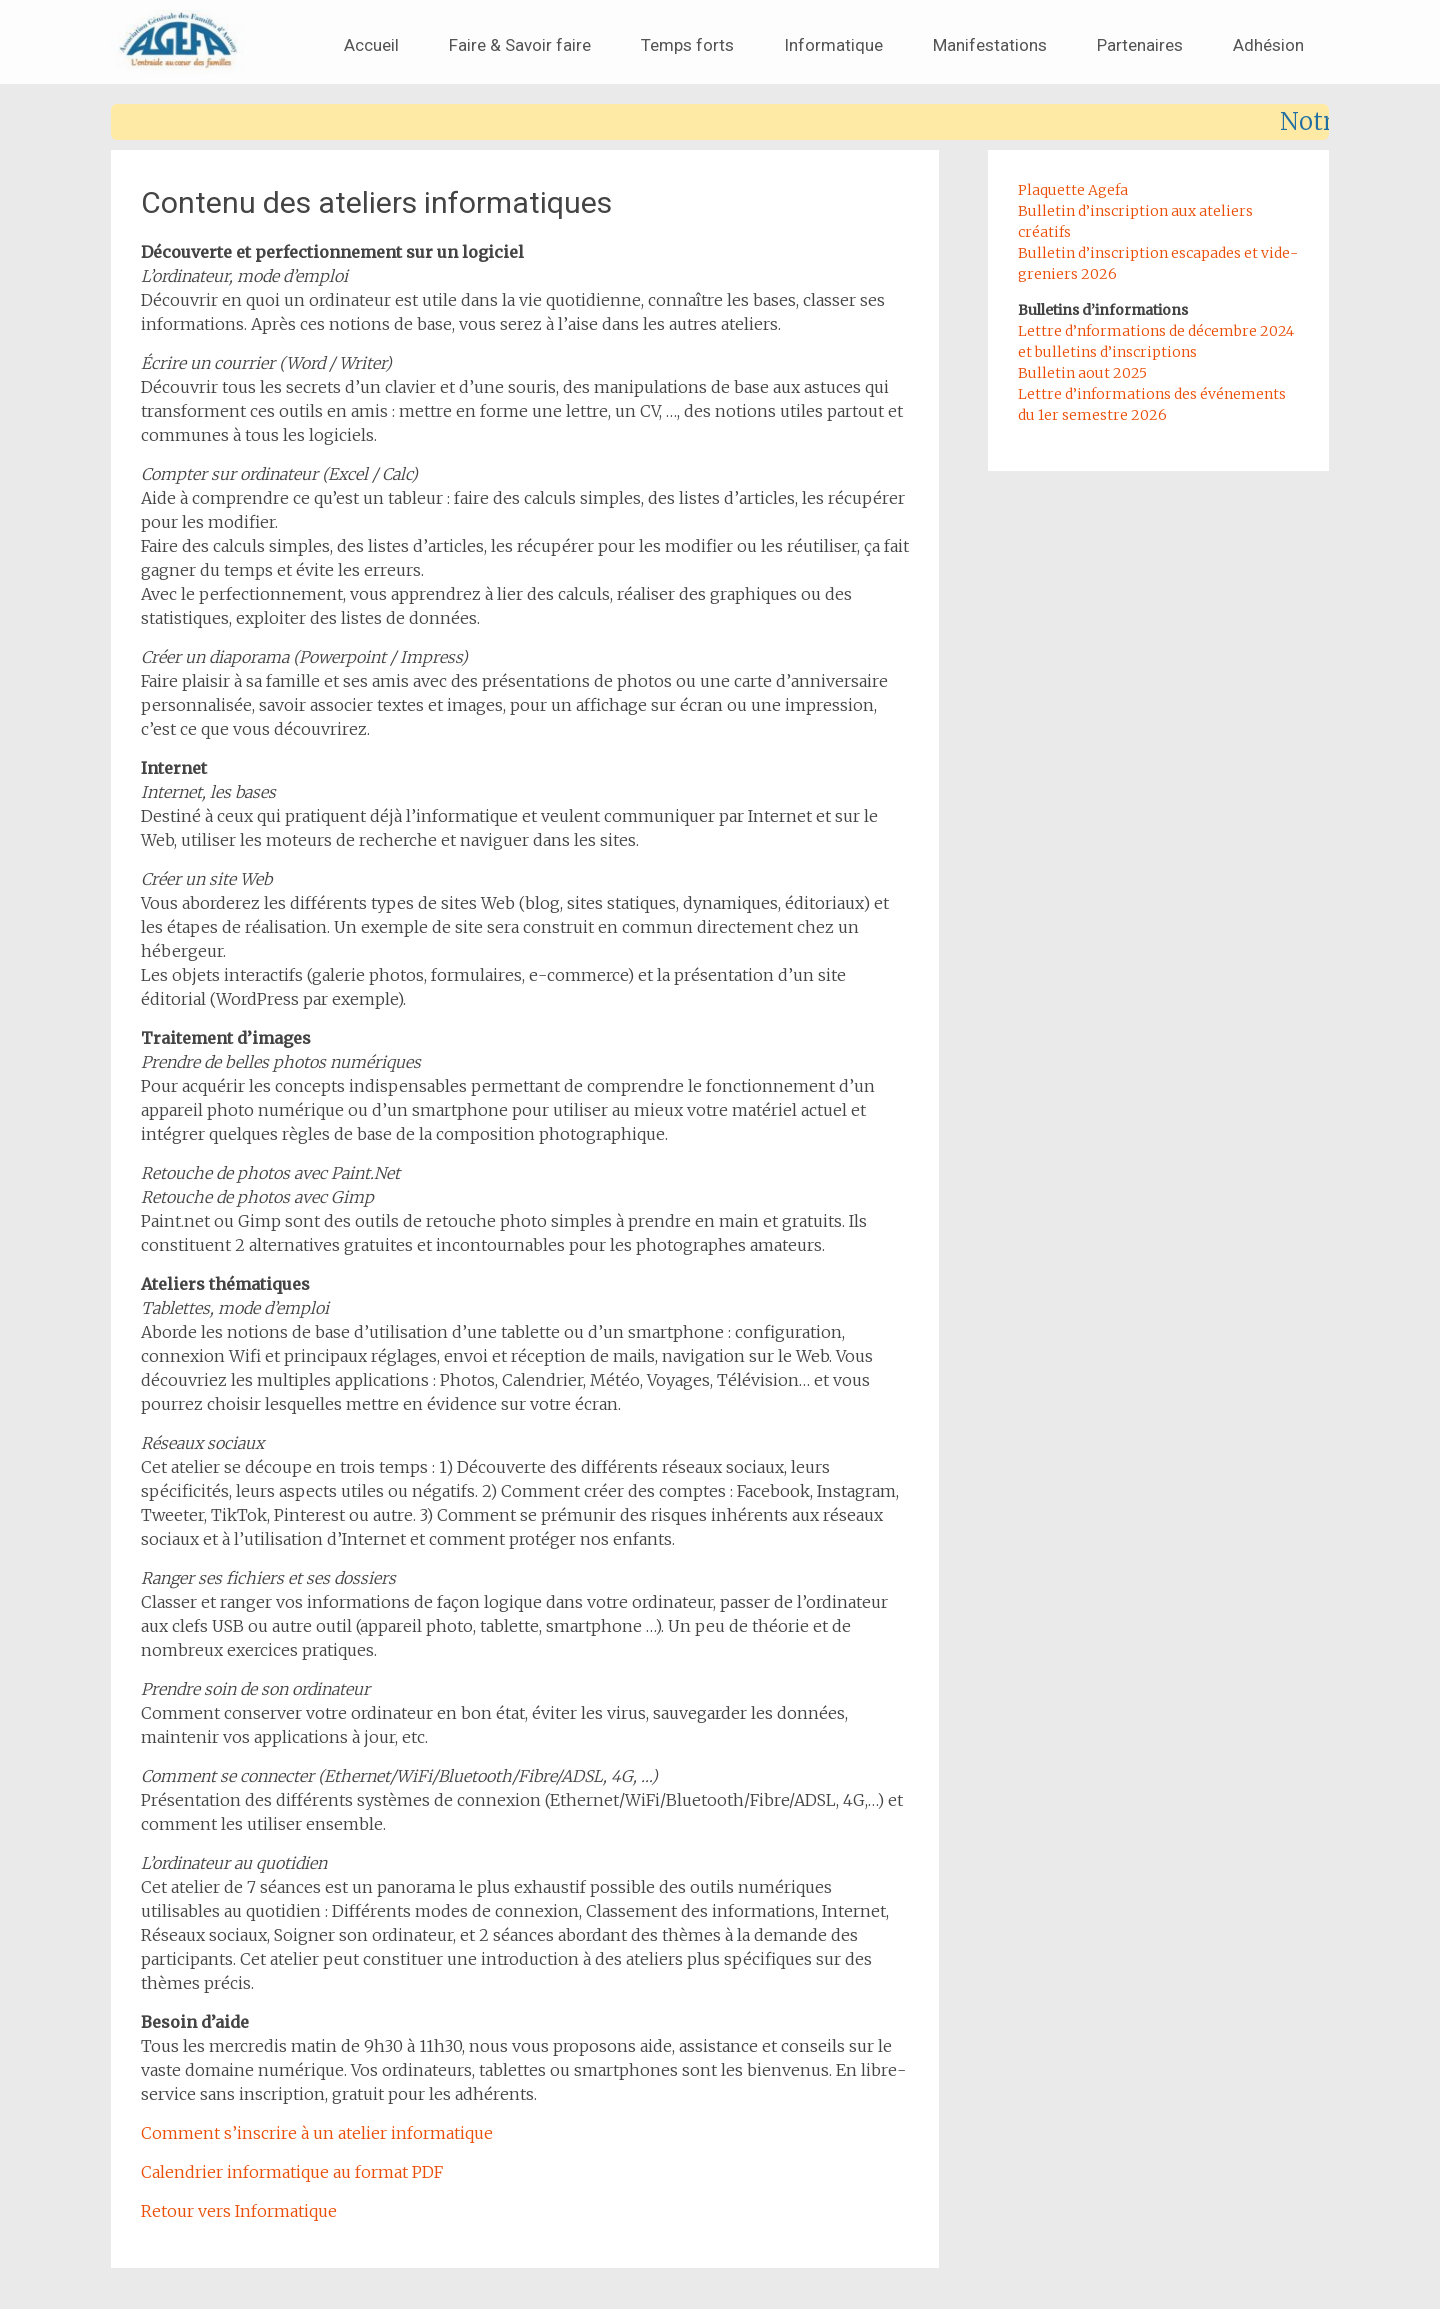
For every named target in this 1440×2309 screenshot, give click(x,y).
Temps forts (687, 45)
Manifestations (990, 45)
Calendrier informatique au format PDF (292, 2172)
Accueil (371, 45)
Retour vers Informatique (239, 2211)
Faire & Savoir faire (520, 45)
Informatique (833, 45)
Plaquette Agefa (1073, 190)
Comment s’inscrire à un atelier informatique (317, 2133)
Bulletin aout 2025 (1082, 373)
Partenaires (1140, 45)
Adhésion (1268, 45)
